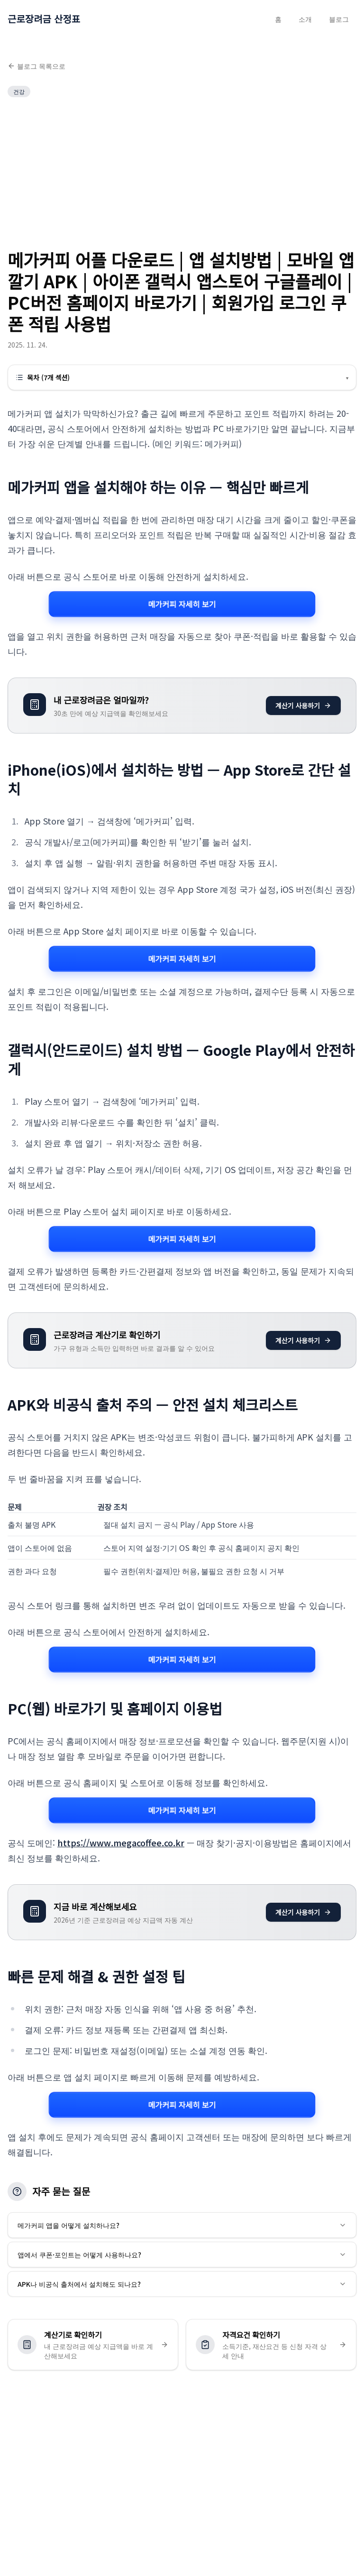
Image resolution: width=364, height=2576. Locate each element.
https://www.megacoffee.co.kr (120, 1842)
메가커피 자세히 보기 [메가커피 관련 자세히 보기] (182, 604)
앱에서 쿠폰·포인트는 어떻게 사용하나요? (182, 2254)
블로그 (339, 19)
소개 (305, 19)
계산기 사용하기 (303, 705)
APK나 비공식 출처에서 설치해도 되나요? (182, 2284)
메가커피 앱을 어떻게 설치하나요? (182, 2225)
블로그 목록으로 (36, 66)
